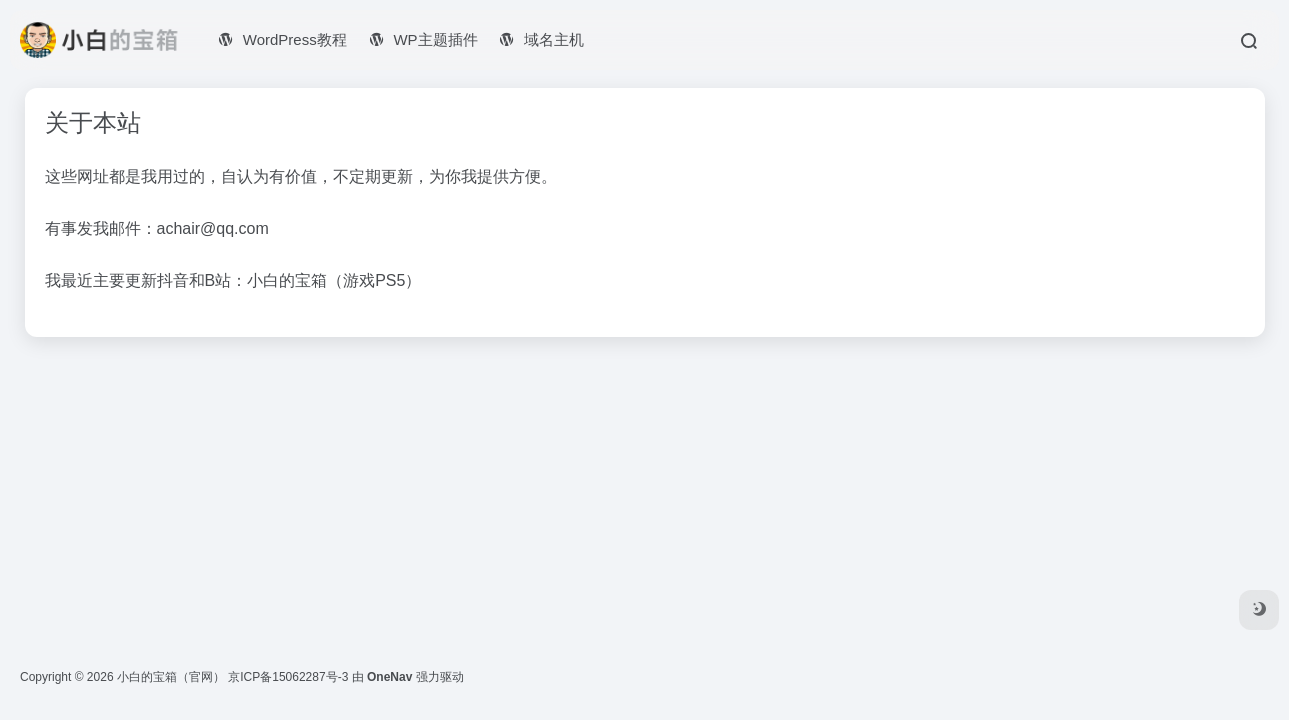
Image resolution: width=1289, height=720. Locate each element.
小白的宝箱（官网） (171, 677)
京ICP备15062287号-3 (288, 677)
